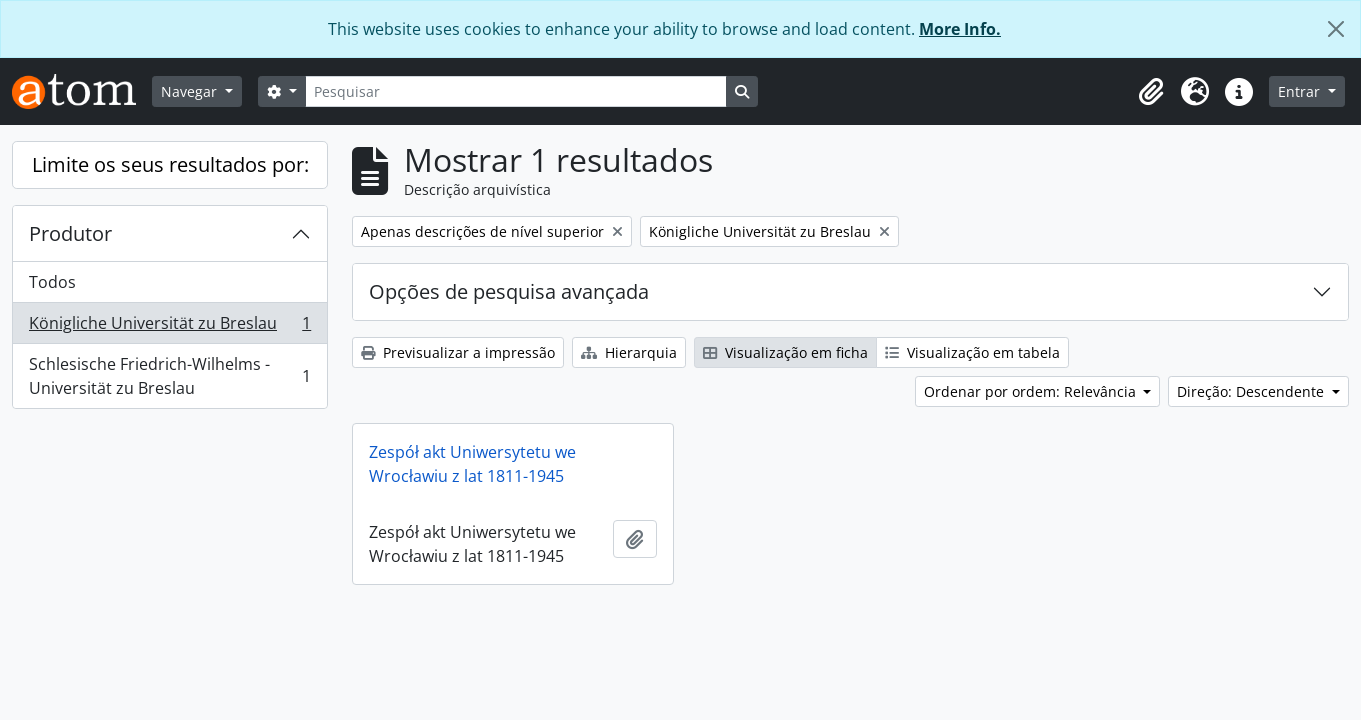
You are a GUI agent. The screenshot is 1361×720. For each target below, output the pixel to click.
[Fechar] (1336, 29)
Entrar (1301, 91)
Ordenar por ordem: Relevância (1032, 391)
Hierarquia (629, 352)
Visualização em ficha (785, 352)
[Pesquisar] (516, 91)
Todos (52, 282)
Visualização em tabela (972, 352)
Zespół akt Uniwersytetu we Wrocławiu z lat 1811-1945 (472, 464)
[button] (1151, 92)
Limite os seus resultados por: (170, 164)
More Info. (960, 29)
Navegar (191, 91)
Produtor (70, 233)
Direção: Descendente (1252, 391)
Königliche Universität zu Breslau (169, 327)
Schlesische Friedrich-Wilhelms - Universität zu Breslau (169, 376)
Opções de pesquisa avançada (509, 291)
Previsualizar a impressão (458, 352)
